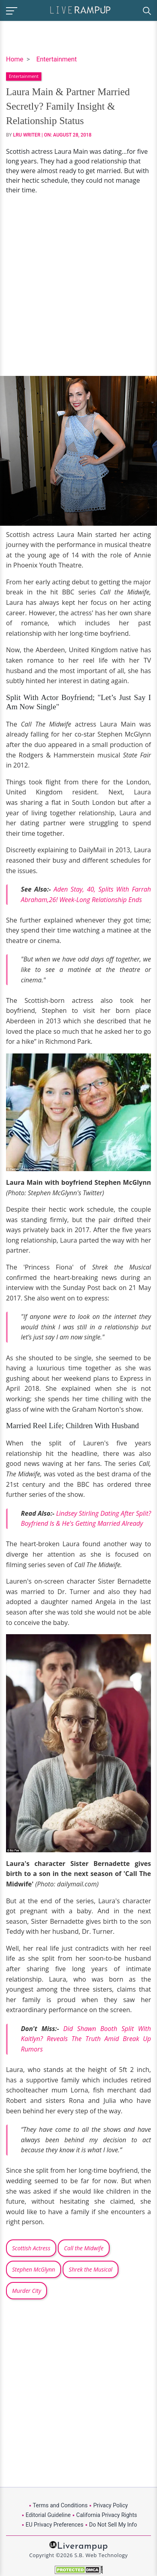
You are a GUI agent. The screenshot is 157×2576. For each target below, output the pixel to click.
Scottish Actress (31, 2248)
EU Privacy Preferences (55, 2524)
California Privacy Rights (106, 2515)
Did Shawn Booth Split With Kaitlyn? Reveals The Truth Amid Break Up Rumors (86, 2038)
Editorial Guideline (48, 2515)
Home (14, 59)
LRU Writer (27, 135)
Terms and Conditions (60, 2505)
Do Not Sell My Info (113, 2524)
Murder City (26, 2290)
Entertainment (56, 59)
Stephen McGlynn (33, 2269)
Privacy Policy (110, 2505)
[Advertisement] (78, 285)
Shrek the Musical (90, 2269)
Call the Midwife (83, 2248)
